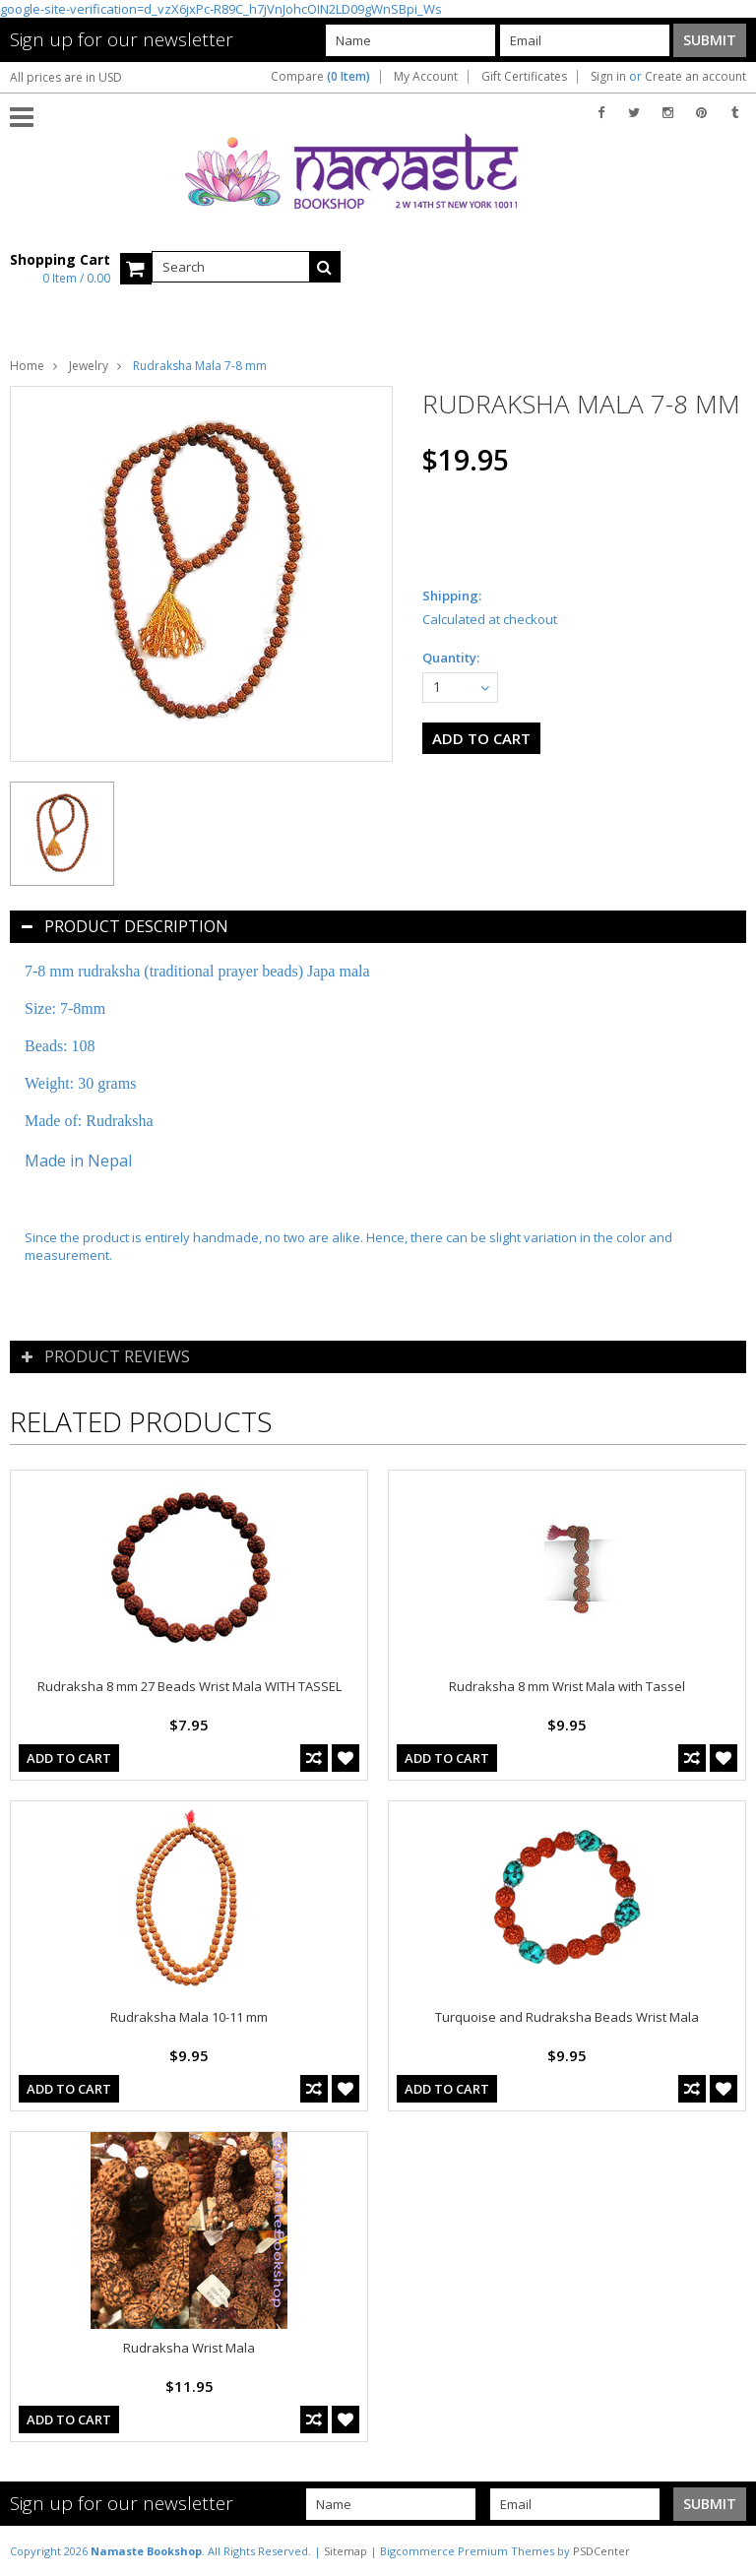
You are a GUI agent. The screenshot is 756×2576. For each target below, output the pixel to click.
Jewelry (88, 365)
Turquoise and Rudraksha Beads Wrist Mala (567, 2017)
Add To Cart (69, 1758)
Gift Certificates (524, 77)
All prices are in (66, 77)
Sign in (608, 77)
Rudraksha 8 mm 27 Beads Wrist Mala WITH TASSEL (189, 1686)
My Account (426, 77)
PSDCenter (601, 2551)
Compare (320, 77)
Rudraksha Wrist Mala (189, 2347)
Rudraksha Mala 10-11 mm (189, 2017)
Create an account (695, 77)
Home (27, 365)
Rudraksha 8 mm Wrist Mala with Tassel (567, 1686)
